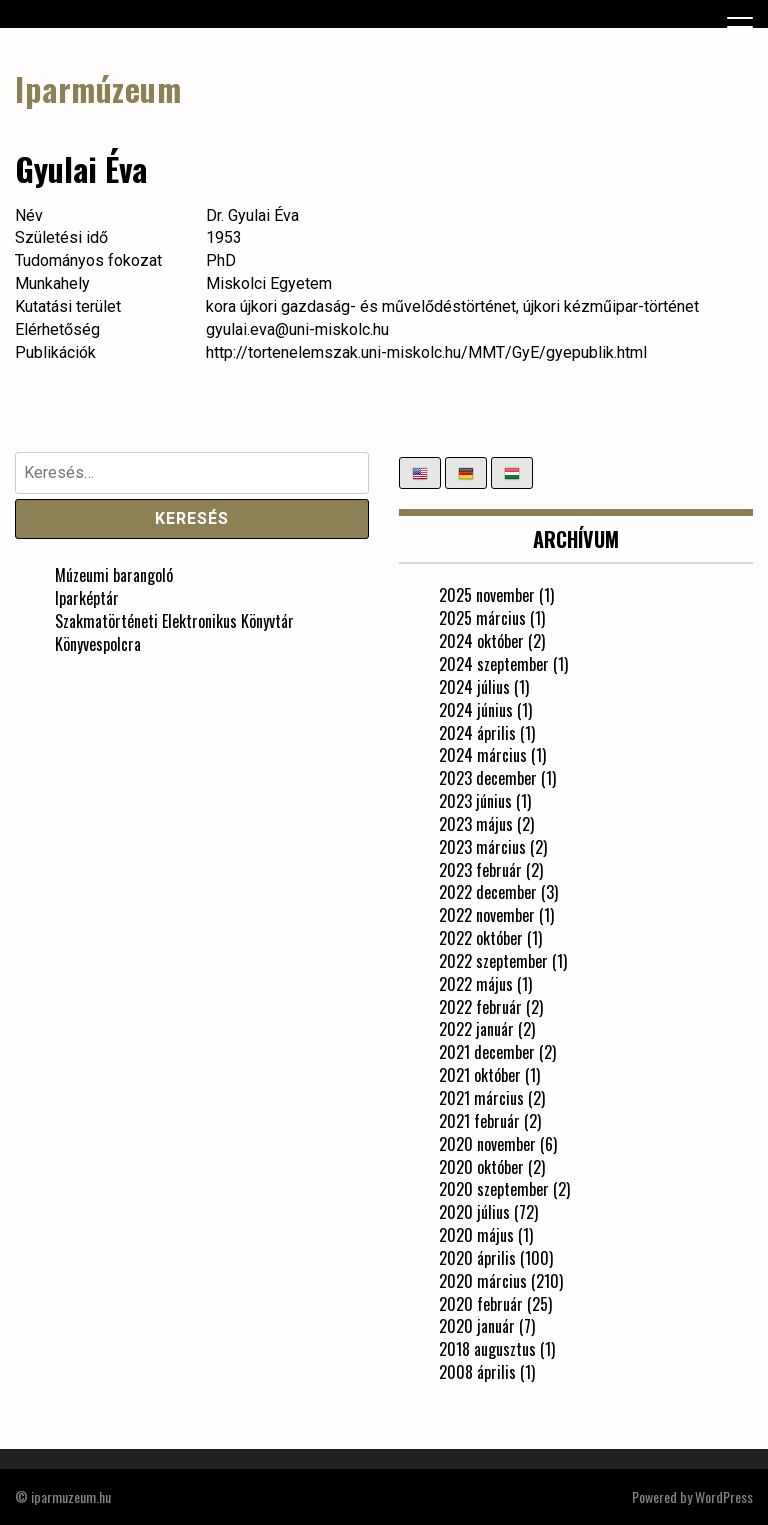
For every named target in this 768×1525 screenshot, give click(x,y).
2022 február (480, 1007)
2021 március (481, 1098)
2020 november (487, 1144)
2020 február (481, 1304)
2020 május (476, 1235)
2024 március (483, 755)
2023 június (475, 801)
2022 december (488, 892)
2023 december (488, 778)
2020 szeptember (494, 1189)
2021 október (480, 1075)
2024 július (474, 687)
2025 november (487, 595)
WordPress (724, 1496)
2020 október (481, 1167)
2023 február (480, 870)
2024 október (481, 641)
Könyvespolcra (98, 644)
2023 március (482, 847)
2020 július (474, 1212)
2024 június (476, 710)
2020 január (477, 1326)
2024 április (477, 733)
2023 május (476, 824)
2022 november (487, 915)
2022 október (481, 938)
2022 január (476, 1029)
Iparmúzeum (98, 88)
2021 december (487, 1052)
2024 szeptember (494, 664)
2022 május (476, 984)
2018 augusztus (487, 1349)
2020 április (477, 1258)
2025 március (482, 618)
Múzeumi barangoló (114, 575)
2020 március (483, 1281)
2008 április (477, 1372)
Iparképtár (87, 598)
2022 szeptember (493, 961)
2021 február (479, 1121)
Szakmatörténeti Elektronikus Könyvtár (174, 621)
